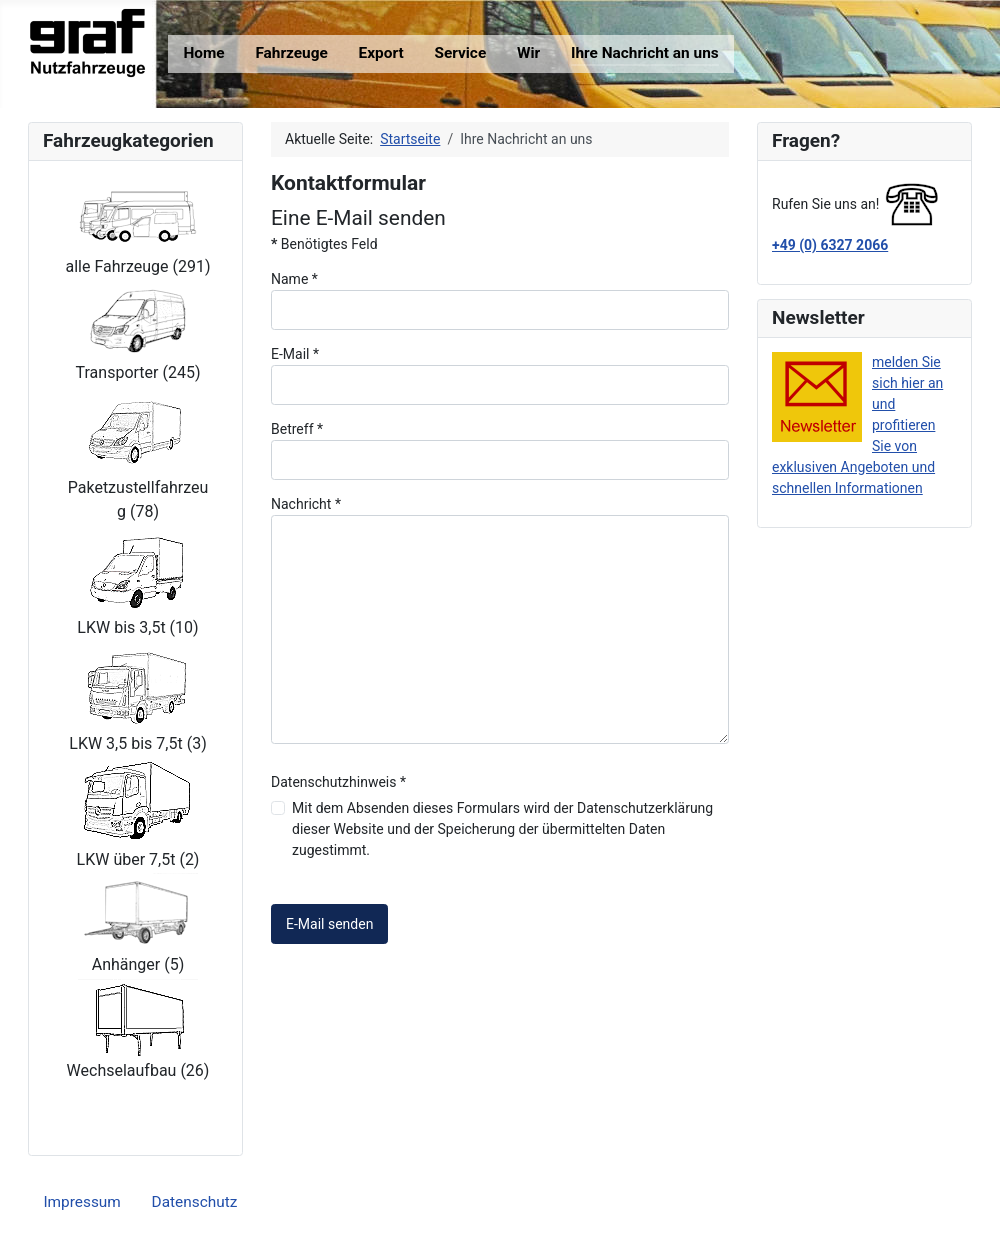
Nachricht (306, 504)
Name (294, 279)
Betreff (297, 429)
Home (203, 53)
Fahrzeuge (291, 53)
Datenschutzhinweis (338, 782)
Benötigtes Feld (324, 244)
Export (381, 53)
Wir (528, 53)
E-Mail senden (329, 924)
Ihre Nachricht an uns (645, 53)
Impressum (81, 1202)
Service (460, 53)
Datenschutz (195, 1202)
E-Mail (295, 354)
